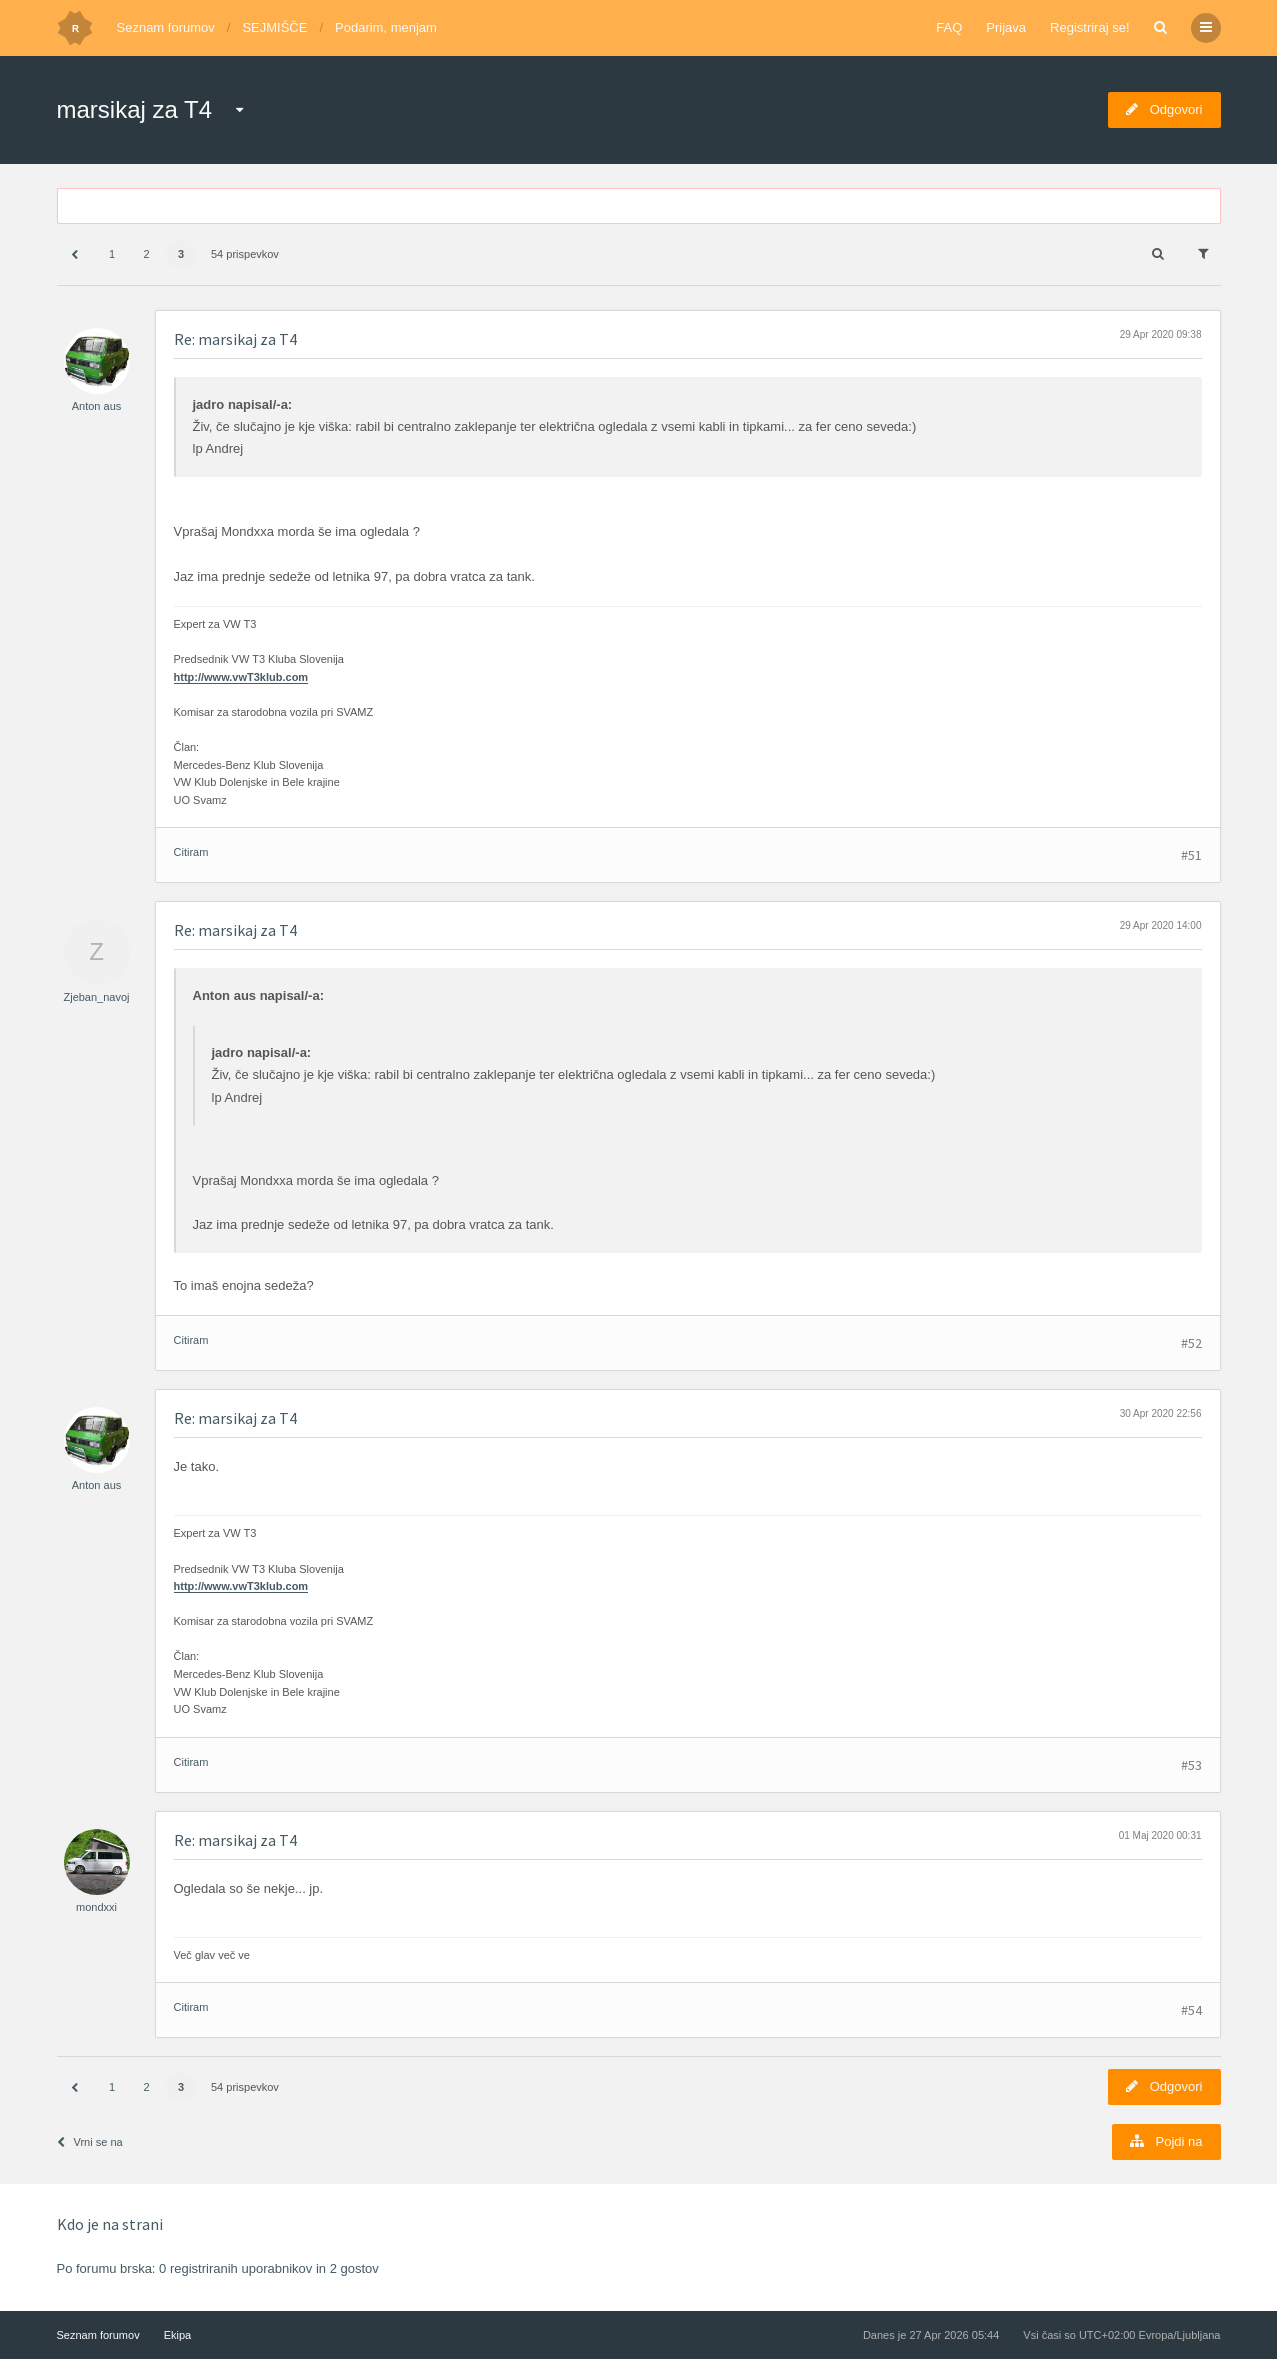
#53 (1191, 1765)
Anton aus (97, 406)
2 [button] (146, 254)
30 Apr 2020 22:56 (1161, 1413)
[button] (75, 255)
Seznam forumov (166, 27)
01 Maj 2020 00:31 (1160, 1835)
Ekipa (178, 2335)
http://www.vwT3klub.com (241, 677)
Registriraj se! (1089, 27)
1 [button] (112, 254)
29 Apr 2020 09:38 (1161, 334)
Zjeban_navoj (96, 997)
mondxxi (96, 1907)
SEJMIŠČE (274, 27)
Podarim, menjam (386, 27)
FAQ (949, 27)
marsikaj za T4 (135, 109)
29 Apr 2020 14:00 (1161, 925)
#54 (1191, 2010)
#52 (1191, 1343)
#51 (1191, 855)
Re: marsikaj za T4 (235, 339)
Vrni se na (90, 2142)
